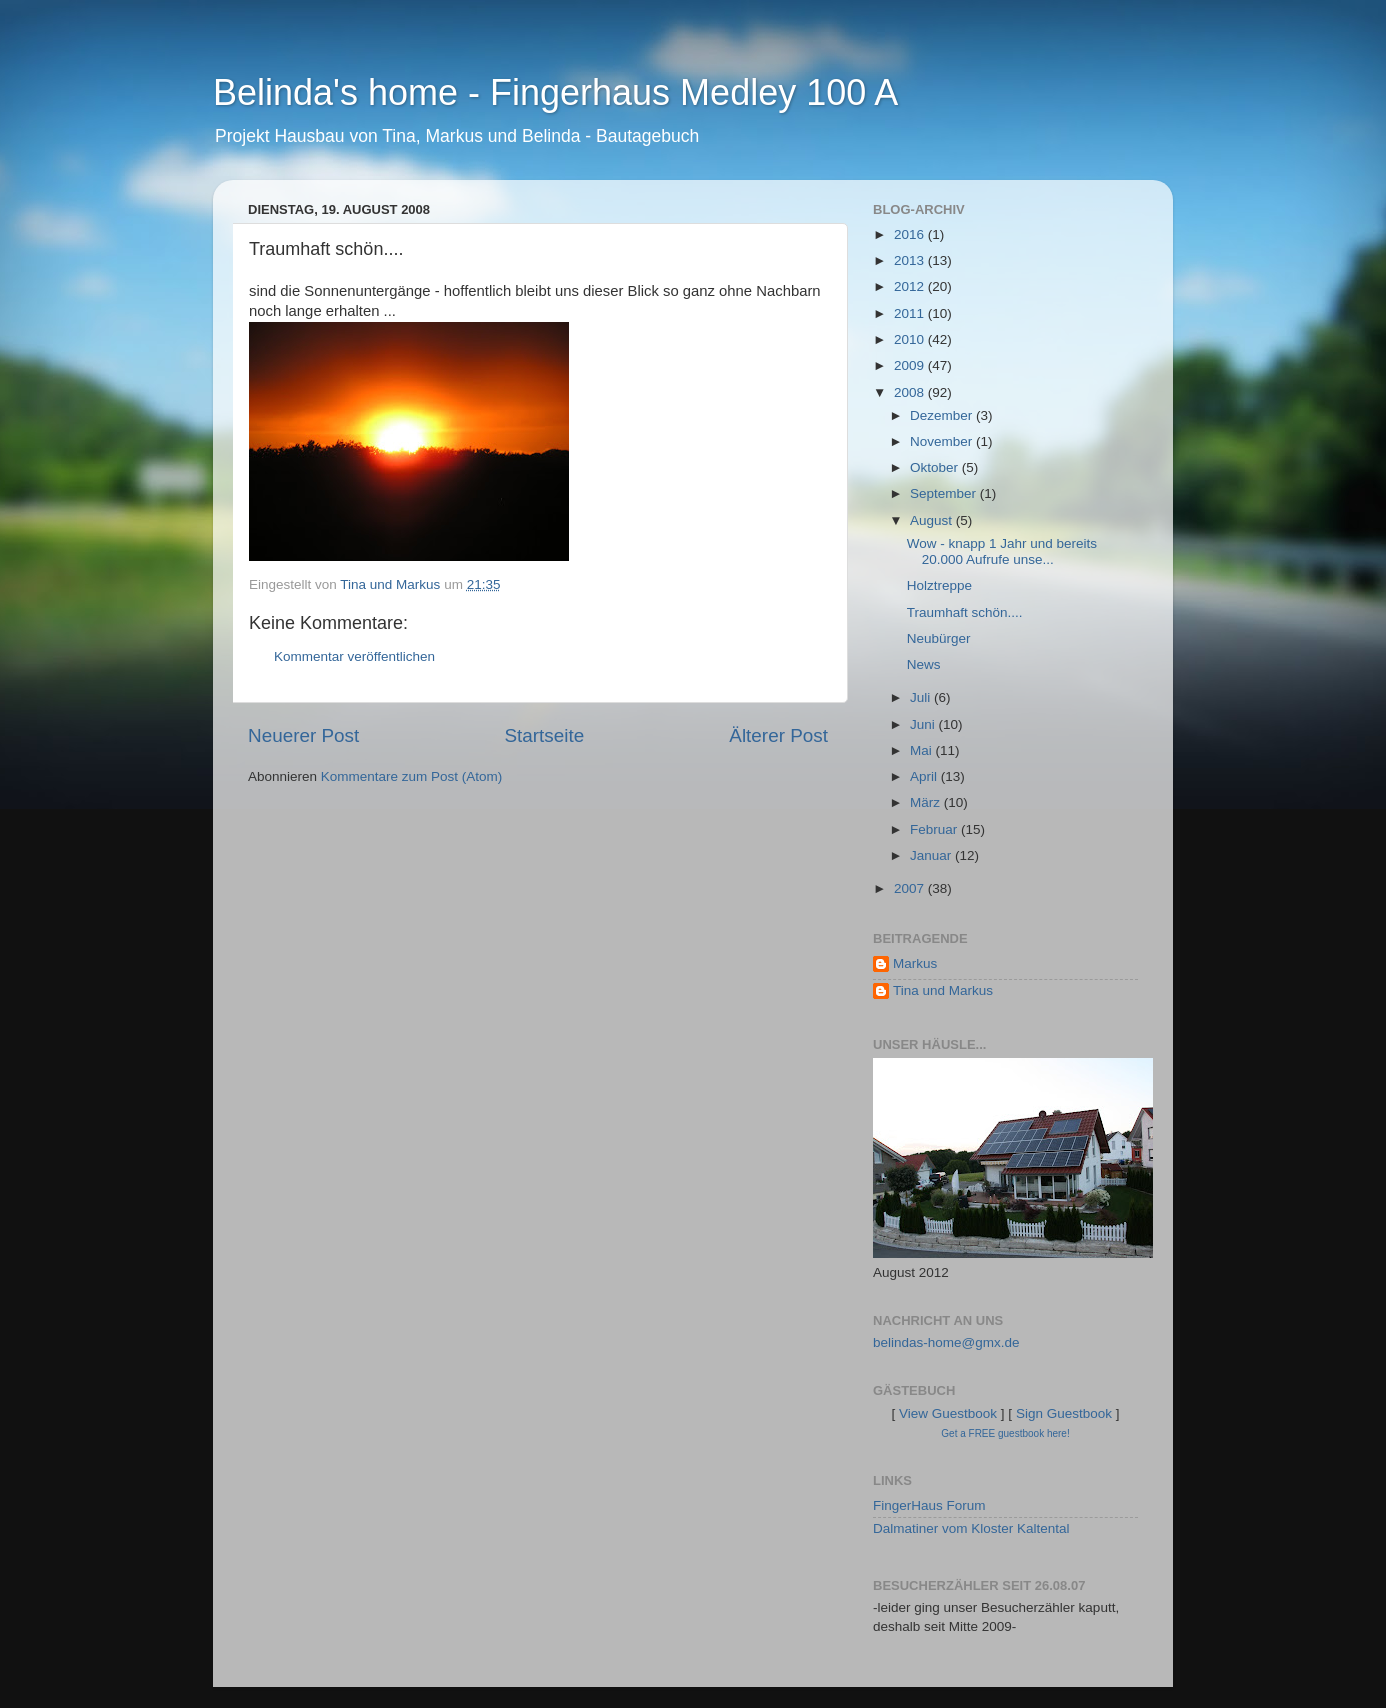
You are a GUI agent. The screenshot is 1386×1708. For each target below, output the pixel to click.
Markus (915, 963)
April (925, 776)
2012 (911, 286)
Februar (935, 829)
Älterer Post (778, 735)
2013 (911, 260)
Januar (932, 855)
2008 (911, 392)
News (924, 664)
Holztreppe (939, 585)
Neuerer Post (303, 735)
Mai (923, 750)
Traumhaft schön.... (965, 612)
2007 (911, 888)
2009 (911, 365)
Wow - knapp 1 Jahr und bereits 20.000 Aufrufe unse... (1002, 551)
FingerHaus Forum (929, 1505)
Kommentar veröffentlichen (354, 656)
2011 (911, 313)
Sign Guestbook (1064, 1413)
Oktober (936, 467)
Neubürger (939, 638)
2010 (911, 339)
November (943, 441)
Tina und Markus (943, 990)
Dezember (943, 415)
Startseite (544, 735)
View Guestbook (948, 1413)
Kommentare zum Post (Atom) (412, 776)
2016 (911, 234)
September (945, 493)
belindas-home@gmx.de (946, 1342)
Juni (924, 724)
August (933, 520)
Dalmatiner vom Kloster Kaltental (971, 1528)
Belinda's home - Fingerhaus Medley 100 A (555, 92)
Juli (922, 697)
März (927, 802)
